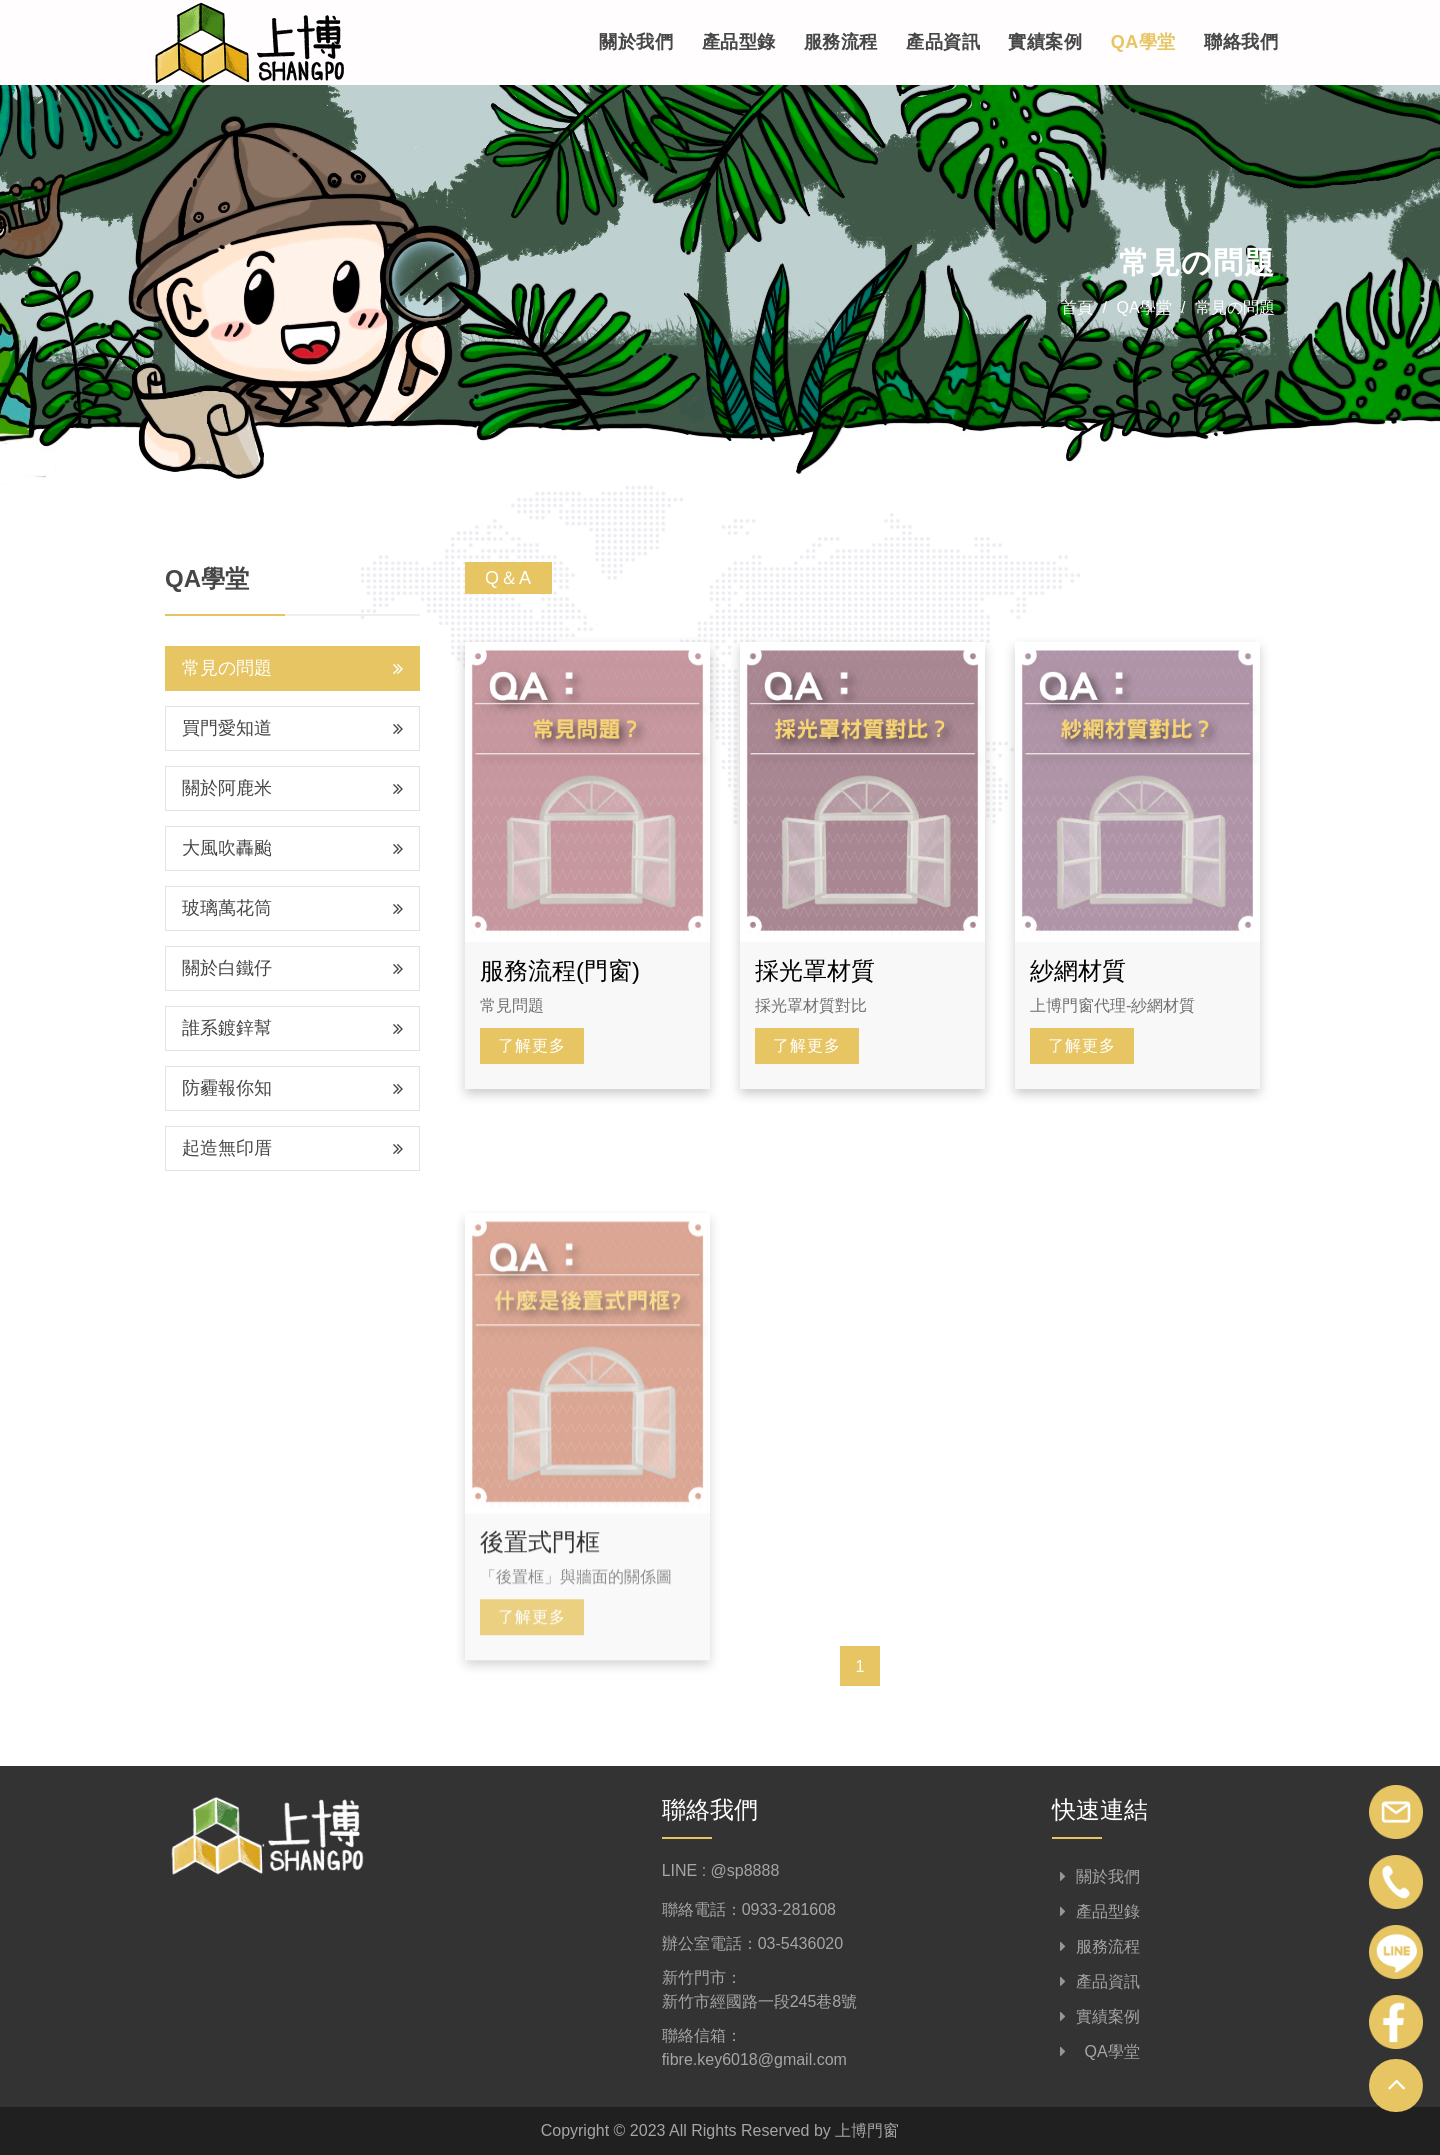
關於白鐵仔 (292, 968)
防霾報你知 (292, 1088)
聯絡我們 (1241, 43)
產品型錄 (738, 43)
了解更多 (532, 1045)
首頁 (1077, 307)
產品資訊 (943, 43)
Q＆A (508, 578)
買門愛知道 (292, 728)
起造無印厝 (292, 1148)
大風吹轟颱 (292, 848)
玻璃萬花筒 (292, 908)
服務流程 (840, 43)
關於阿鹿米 (292, 788)
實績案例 (1045, 43)
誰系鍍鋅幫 (292, 1028)
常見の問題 (1235, 307)
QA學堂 (1143, 43)
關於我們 (635, 43)
